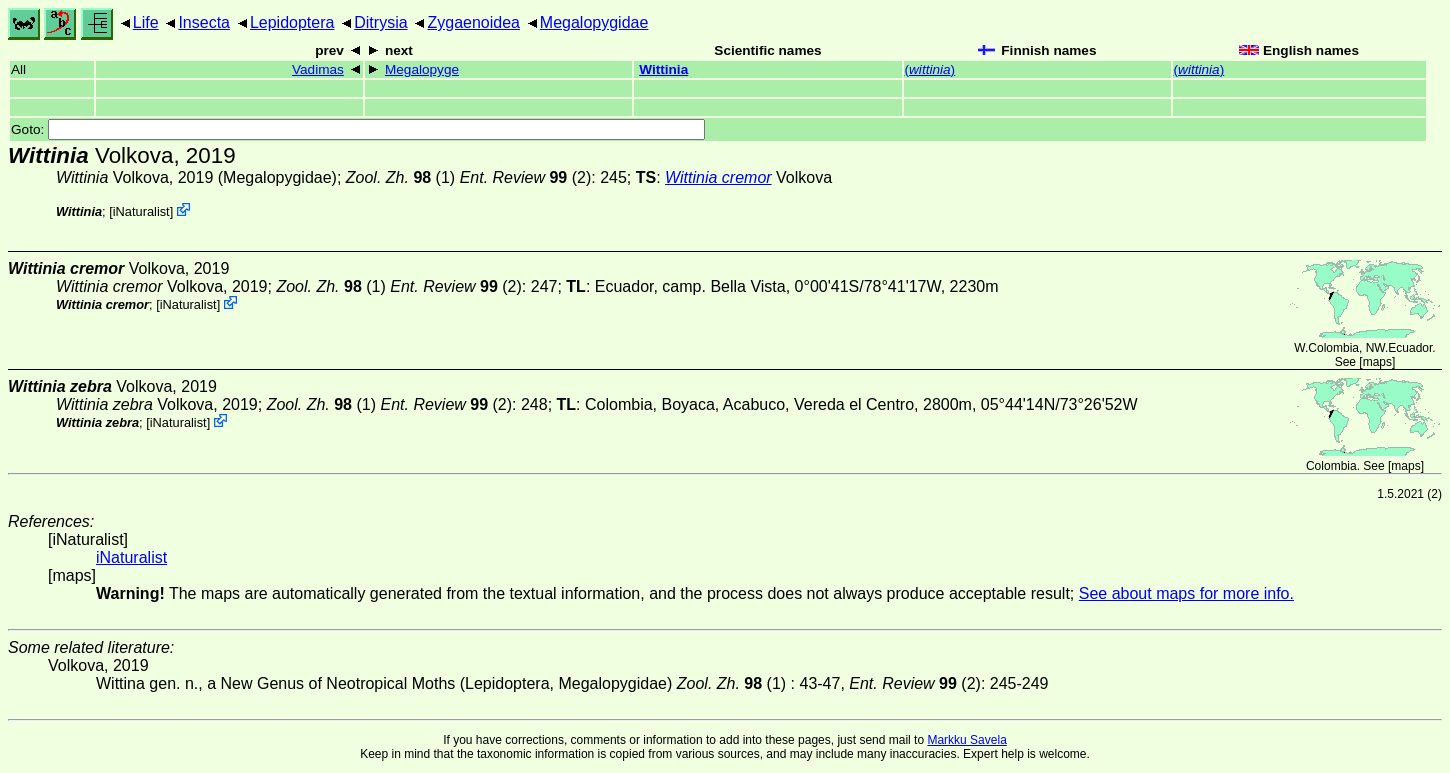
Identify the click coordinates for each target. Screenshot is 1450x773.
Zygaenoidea (473, 22)
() (930, 69)
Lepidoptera (292, 22)
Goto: (358, 129)
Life (146, 22)
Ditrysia (380, 22)
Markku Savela (966, 740)
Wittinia (663, 69)
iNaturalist (141, 211)
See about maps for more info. (1186, 593)
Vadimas (318, 69)
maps (1377, 362)
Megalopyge (422, 69)
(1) (400, 177)
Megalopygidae (594, 22)
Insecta (204, 22)
